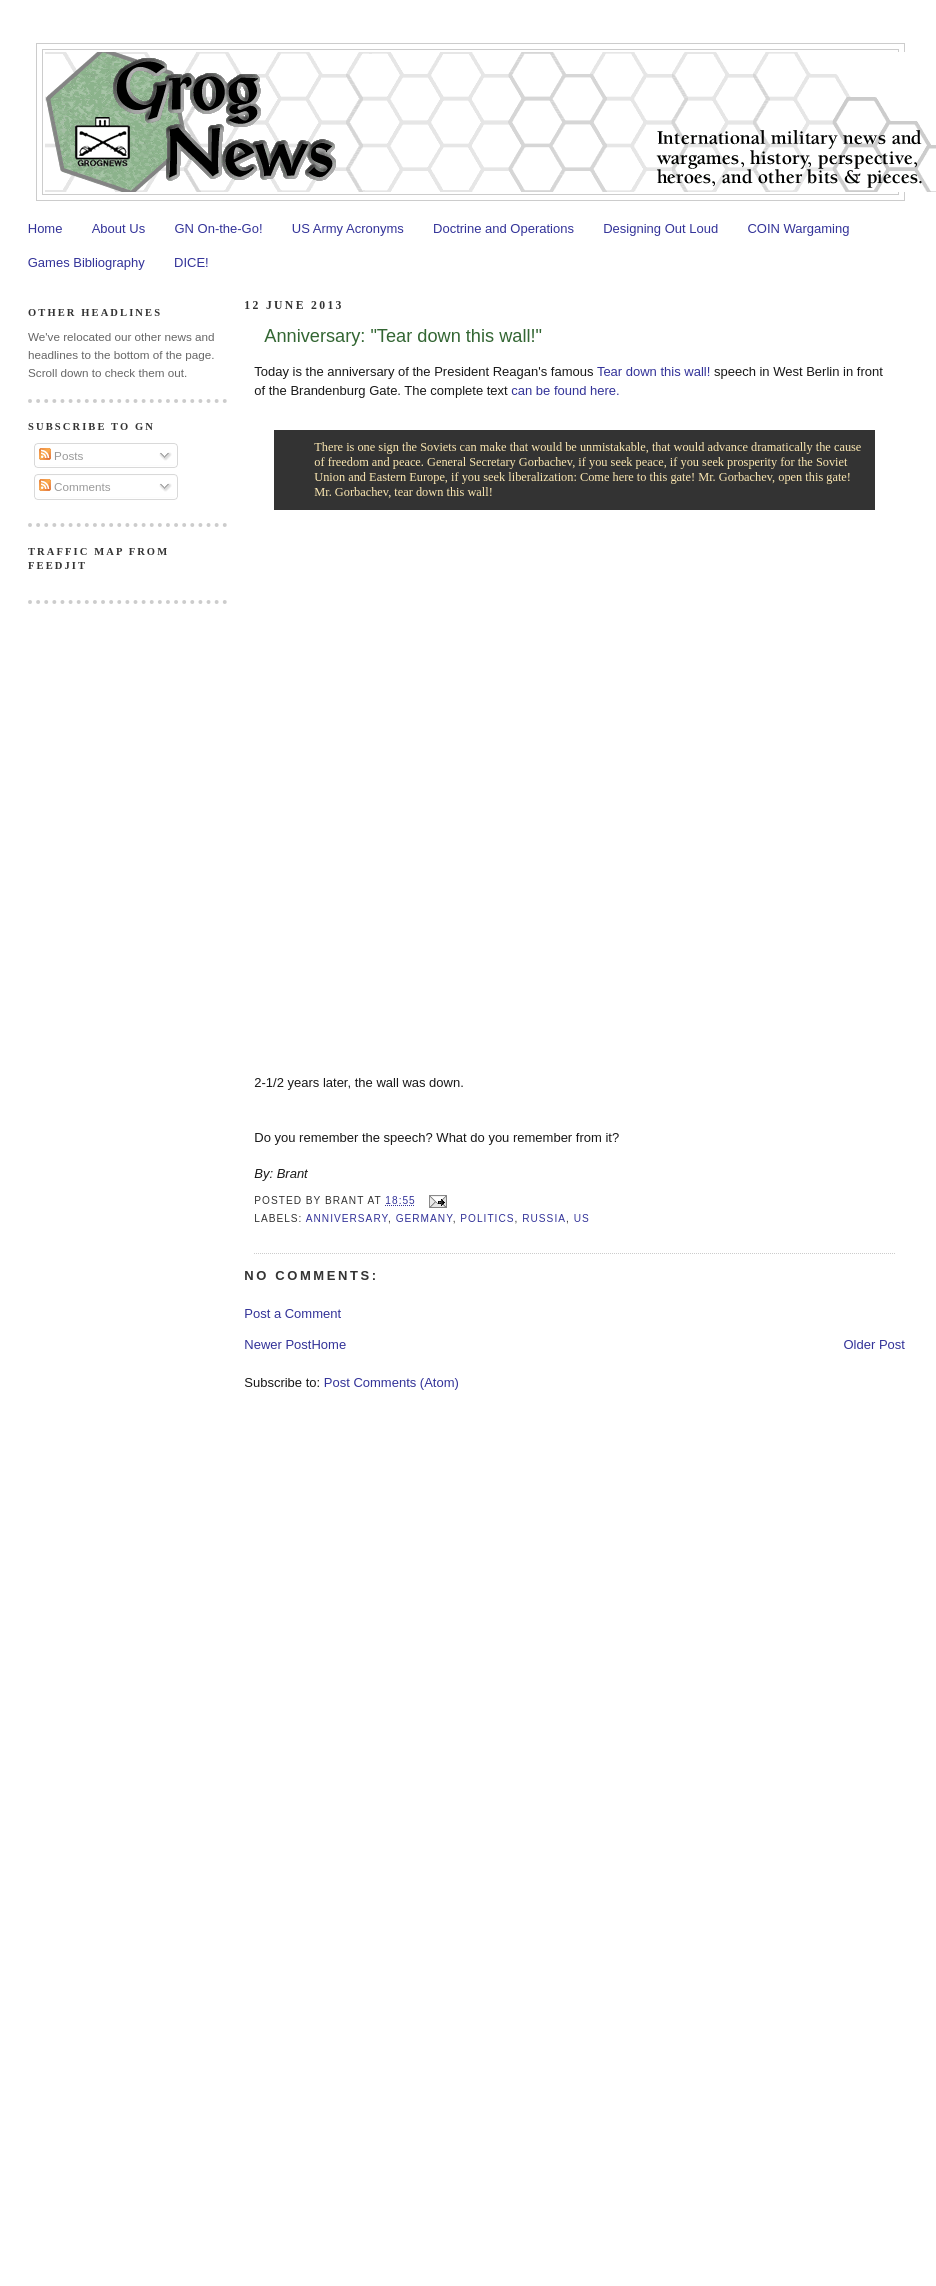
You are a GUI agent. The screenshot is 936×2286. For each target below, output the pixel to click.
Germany (424, 1218)
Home (45, 228)
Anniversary (347, 1218)
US (582, 1218)
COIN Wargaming (798, 228)
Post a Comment (292, 1313)
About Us (118, 228)
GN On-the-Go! (218, 228)
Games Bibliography (86, 262)
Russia (544, 1218)
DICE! (191, 262)
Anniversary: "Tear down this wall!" (403, 336)
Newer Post (277, 1344)
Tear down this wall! (653, 371)
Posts (61, 455)
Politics (487, 1218)
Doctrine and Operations (503, 228)
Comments (75, 486)
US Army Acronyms (348, 228)
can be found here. (565, 390)
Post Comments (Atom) (391, 1382)
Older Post (873, 1344)
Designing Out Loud (660, 228)
